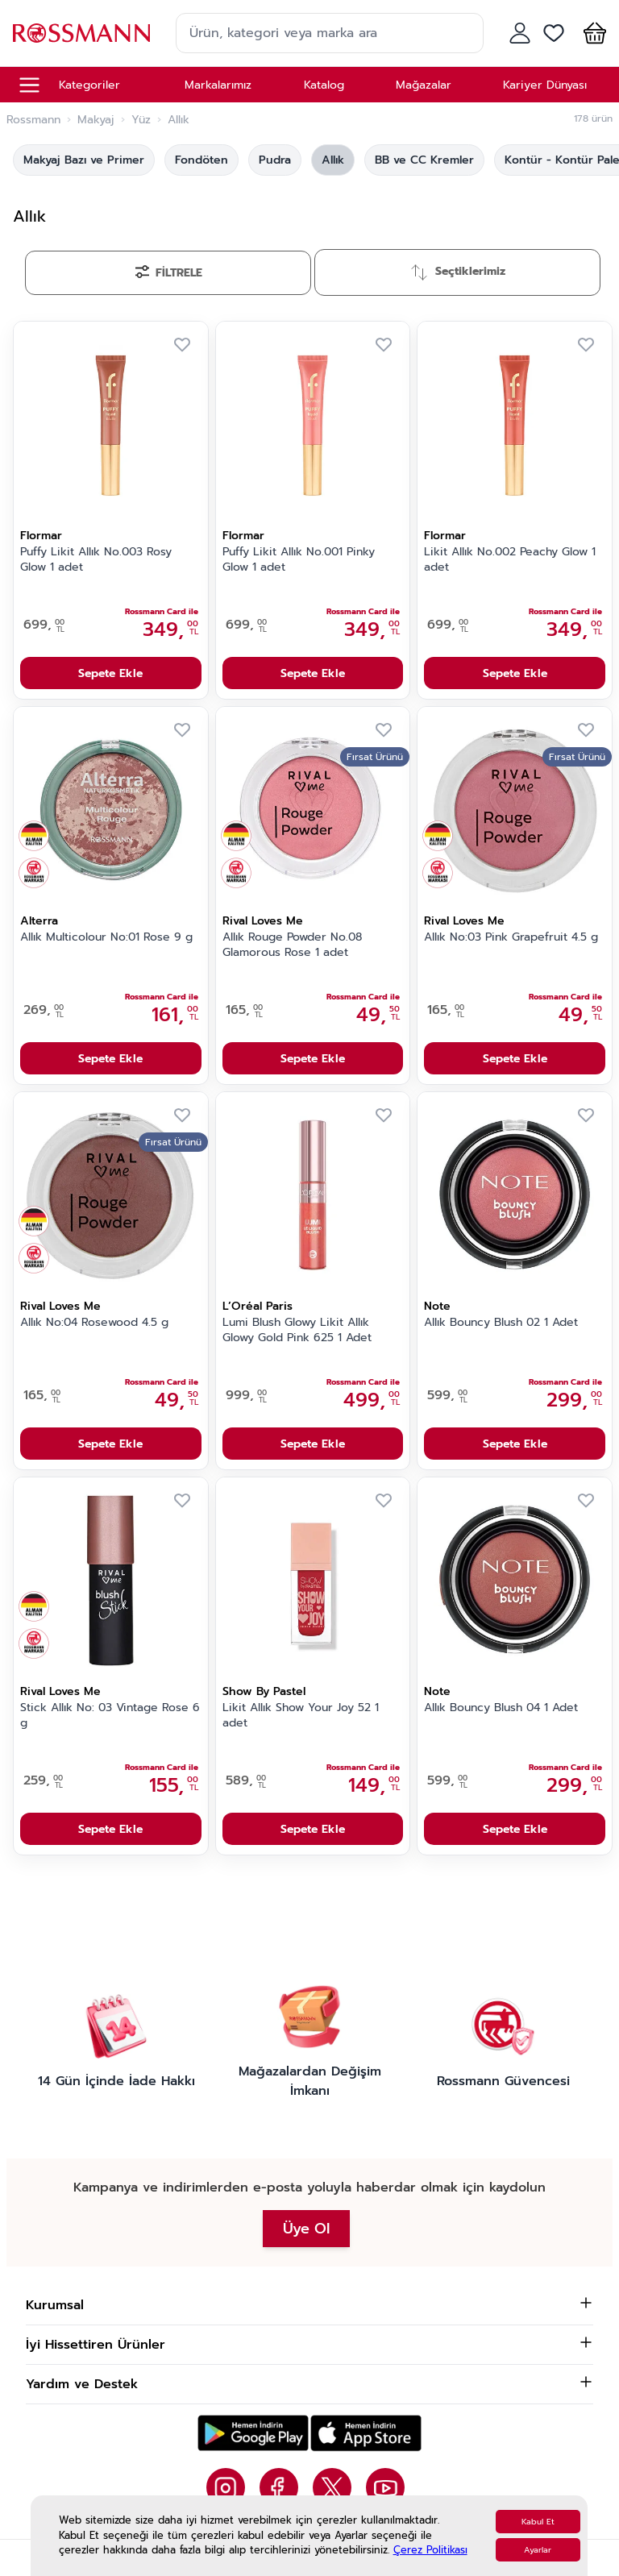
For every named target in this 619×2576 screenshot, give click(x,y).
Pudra (275, 160)
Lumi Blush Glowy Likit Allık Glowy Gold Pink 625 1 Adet (297, 1330)
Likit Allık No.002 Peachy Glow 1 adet (510, 559)
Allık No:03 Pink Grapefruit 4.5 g (511, 937)
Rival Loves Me (262, 920)
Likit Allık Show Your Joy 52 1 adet (300, 1715)
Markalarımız (218, 85)
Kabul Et (538, 2522)
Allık (333, 160)
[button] (591, 33)
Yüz (141, 120)
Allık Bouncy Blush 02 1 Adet (501, 1323)
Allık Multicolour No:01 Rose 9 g (106, 937)
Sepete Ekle (110, 673)
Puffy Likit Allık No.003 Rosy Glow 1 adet (96, 559)
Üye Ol (306, 2228)
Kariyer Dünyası (545, 85)
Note (437, 1306)
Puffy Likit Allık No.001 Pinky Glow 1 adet (298, 559)
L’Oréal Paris (257, 1306)
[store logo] (81, 32)
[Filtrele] (168, 272)
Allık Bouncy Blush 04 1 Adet (501, 1708)
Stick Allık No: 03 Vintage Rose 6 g (110, 1715)
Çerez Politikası (430, 2549)
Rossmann (33, 120)
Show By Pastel (263, 1691)
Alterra (39, 920)
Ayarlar (537, 2550)
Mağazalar (423, 85)
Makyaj (95, 120)
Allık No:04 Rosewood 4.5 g (94, 1323)
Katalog (324, 85)
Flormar (41, 535)
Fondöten (201, 160)
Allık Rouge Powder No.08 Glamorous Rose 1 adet (292, 945)
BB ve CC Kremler (424, 160)
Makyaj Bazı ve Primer (83, 160)
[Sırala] (457, 272)
